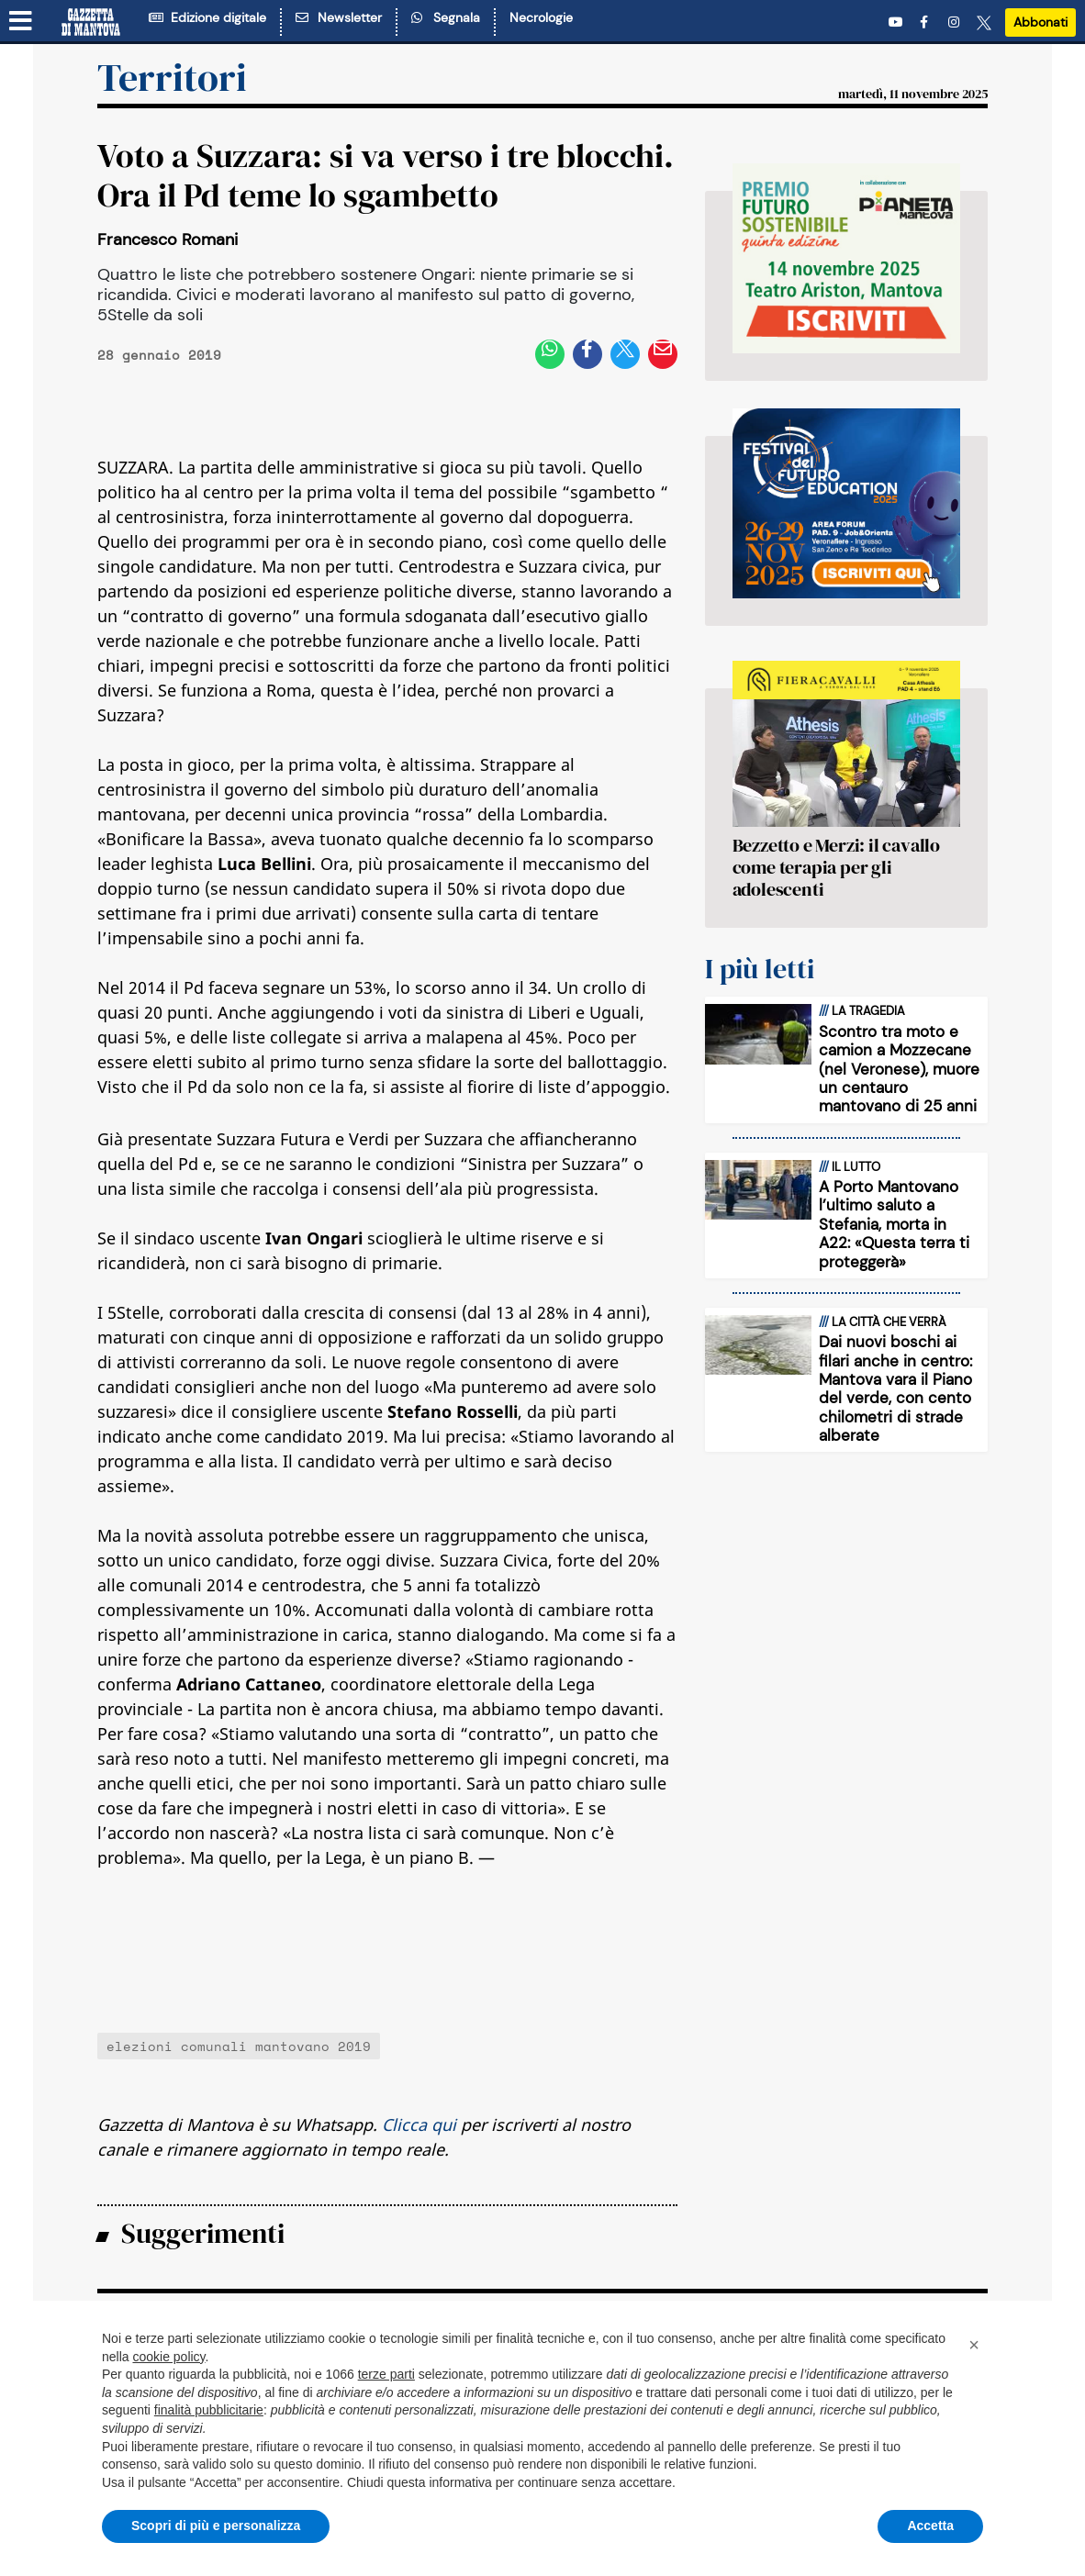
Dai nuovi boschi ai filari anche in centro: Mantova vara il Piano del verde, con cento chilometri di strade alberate (895, 1388)
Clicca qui (419, 2124)
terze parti (386, 2374)
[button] (974, 2344)
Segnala (445, 17)
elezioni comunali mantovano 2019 (238, 2046)
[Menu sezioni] (21, 21)
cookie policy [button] (168, 2356)
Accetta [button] (930, 2525)
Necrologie (541, 17)
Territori (172, 77)
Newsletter (339, 17)
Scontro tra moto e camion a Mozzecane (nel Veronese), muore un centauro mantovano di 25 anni (899, 1069)
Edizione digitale (207, 17)
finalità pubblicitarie (208, 2410)
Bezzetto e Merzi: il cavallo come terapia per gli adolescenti (836, 867)
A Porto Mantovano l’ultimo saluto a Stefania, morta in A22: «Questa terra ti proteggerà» (894, 1224)
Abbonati (1040, 22)
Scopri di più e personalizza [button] (215, 2525)
